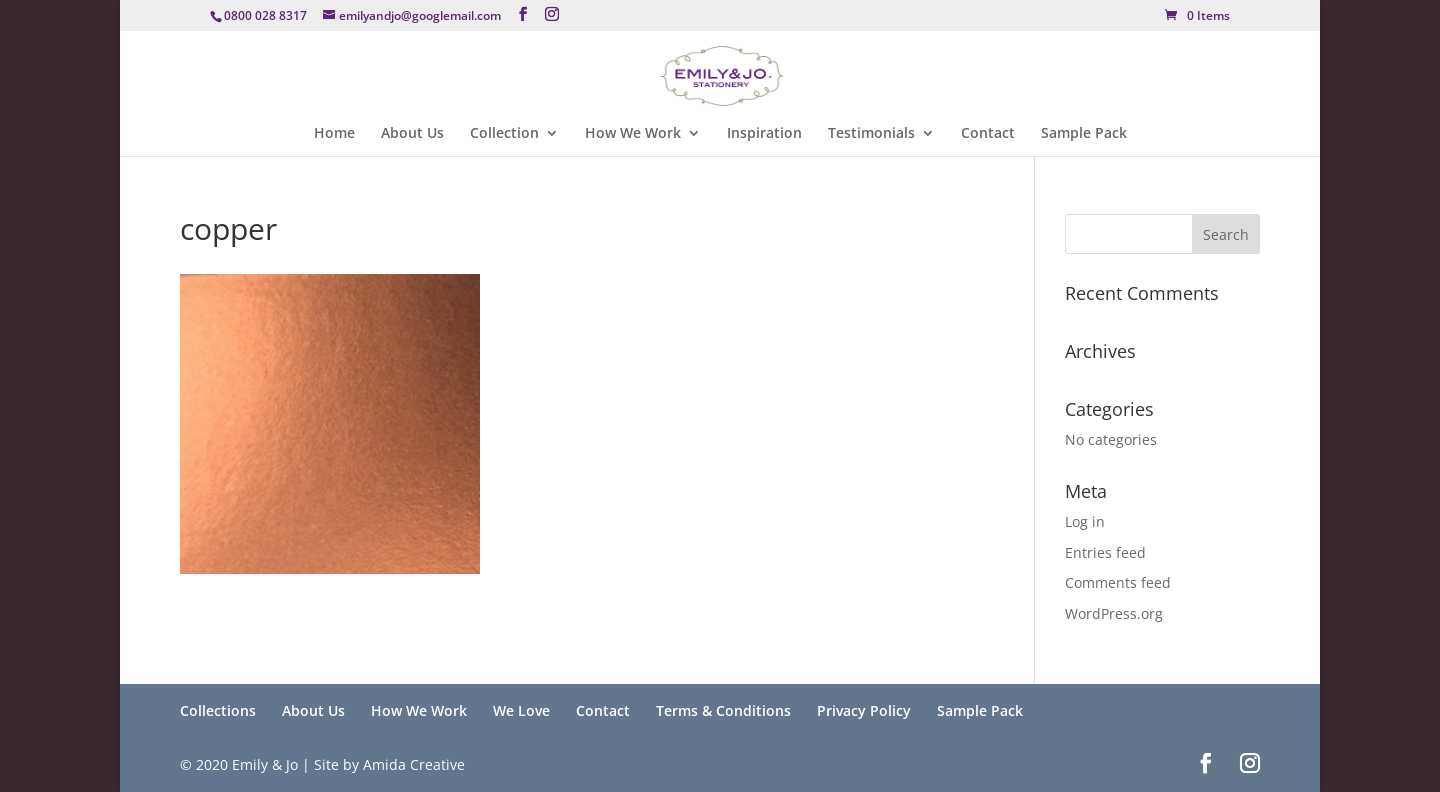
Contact (988, 134)
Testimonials (871, 134)
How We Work (633, 134)
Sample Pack (1084, 134)
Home (334, 134)
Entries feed (1105, 552)
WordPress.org (1114, 613)
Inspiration (764, 134)
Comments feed (1118, 582)
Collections (218, 710)
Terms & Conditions (723, 710)
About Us (412, 134)
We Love (521, 710)
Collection (504, 134)
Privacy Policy (864, 710)
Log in (1085, 521)
